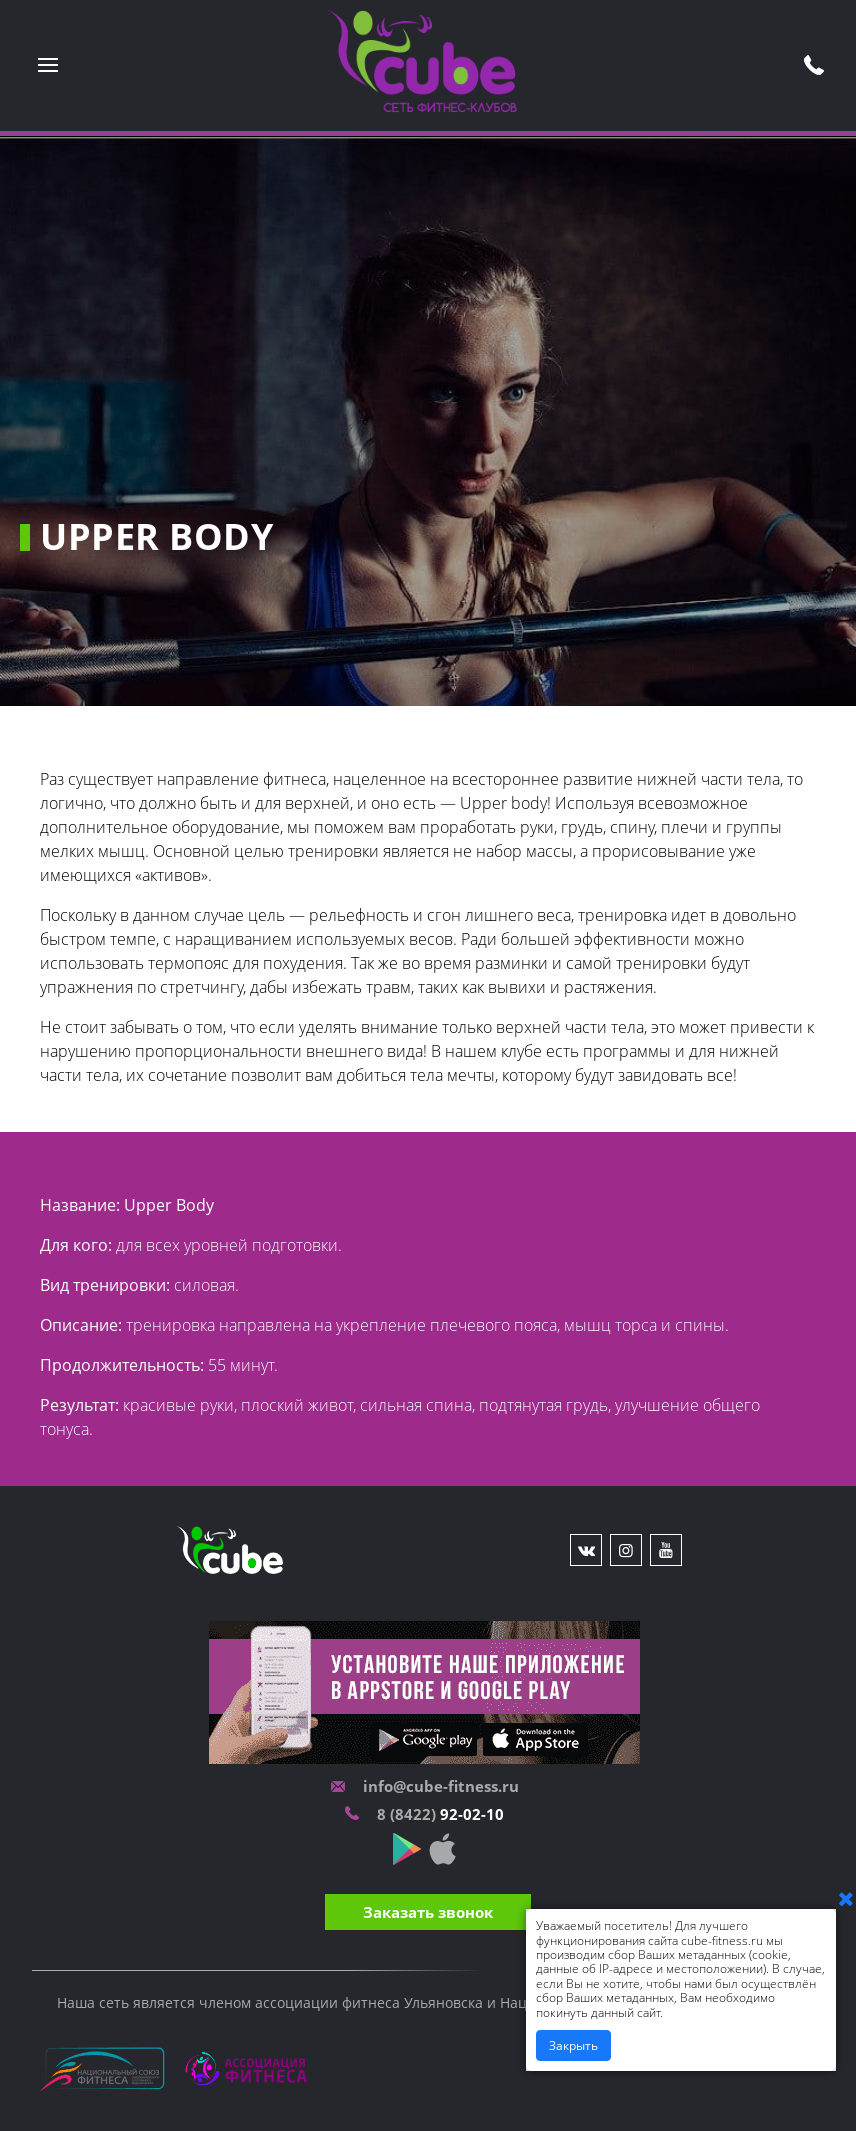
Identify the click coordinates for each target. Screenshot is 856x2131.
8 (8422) (408, 1814)
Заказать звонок (428, 1912)
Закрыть (573, 2045)
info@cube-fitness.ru (441, 1786)
